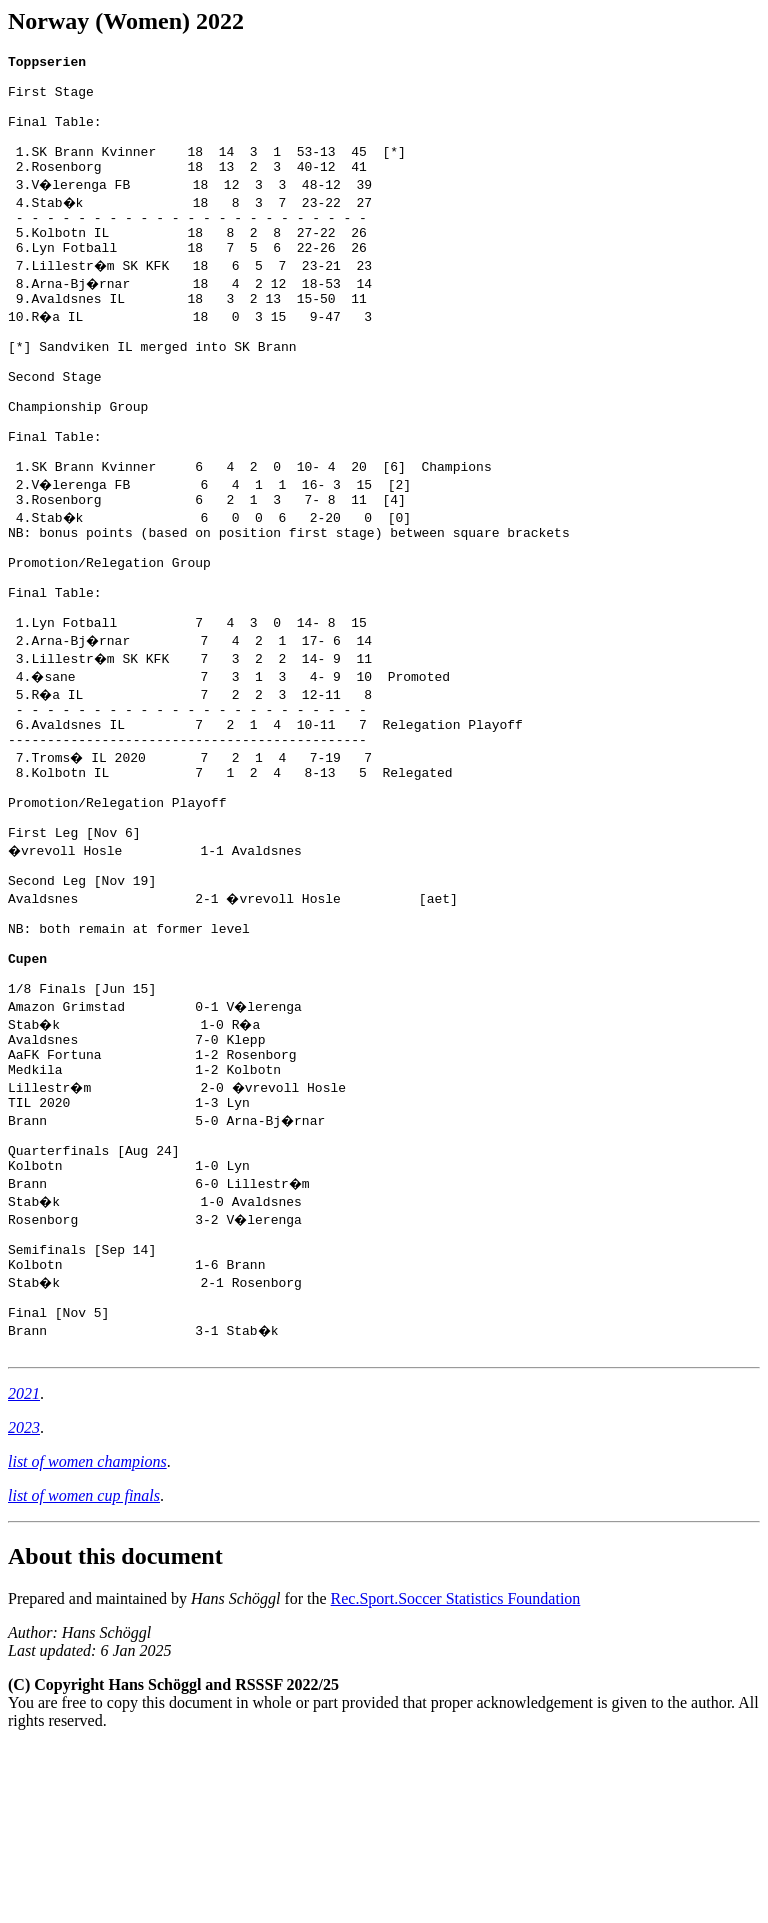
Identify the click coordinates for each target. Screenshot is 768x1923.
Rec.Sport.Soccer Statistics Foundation (456, 1775)
